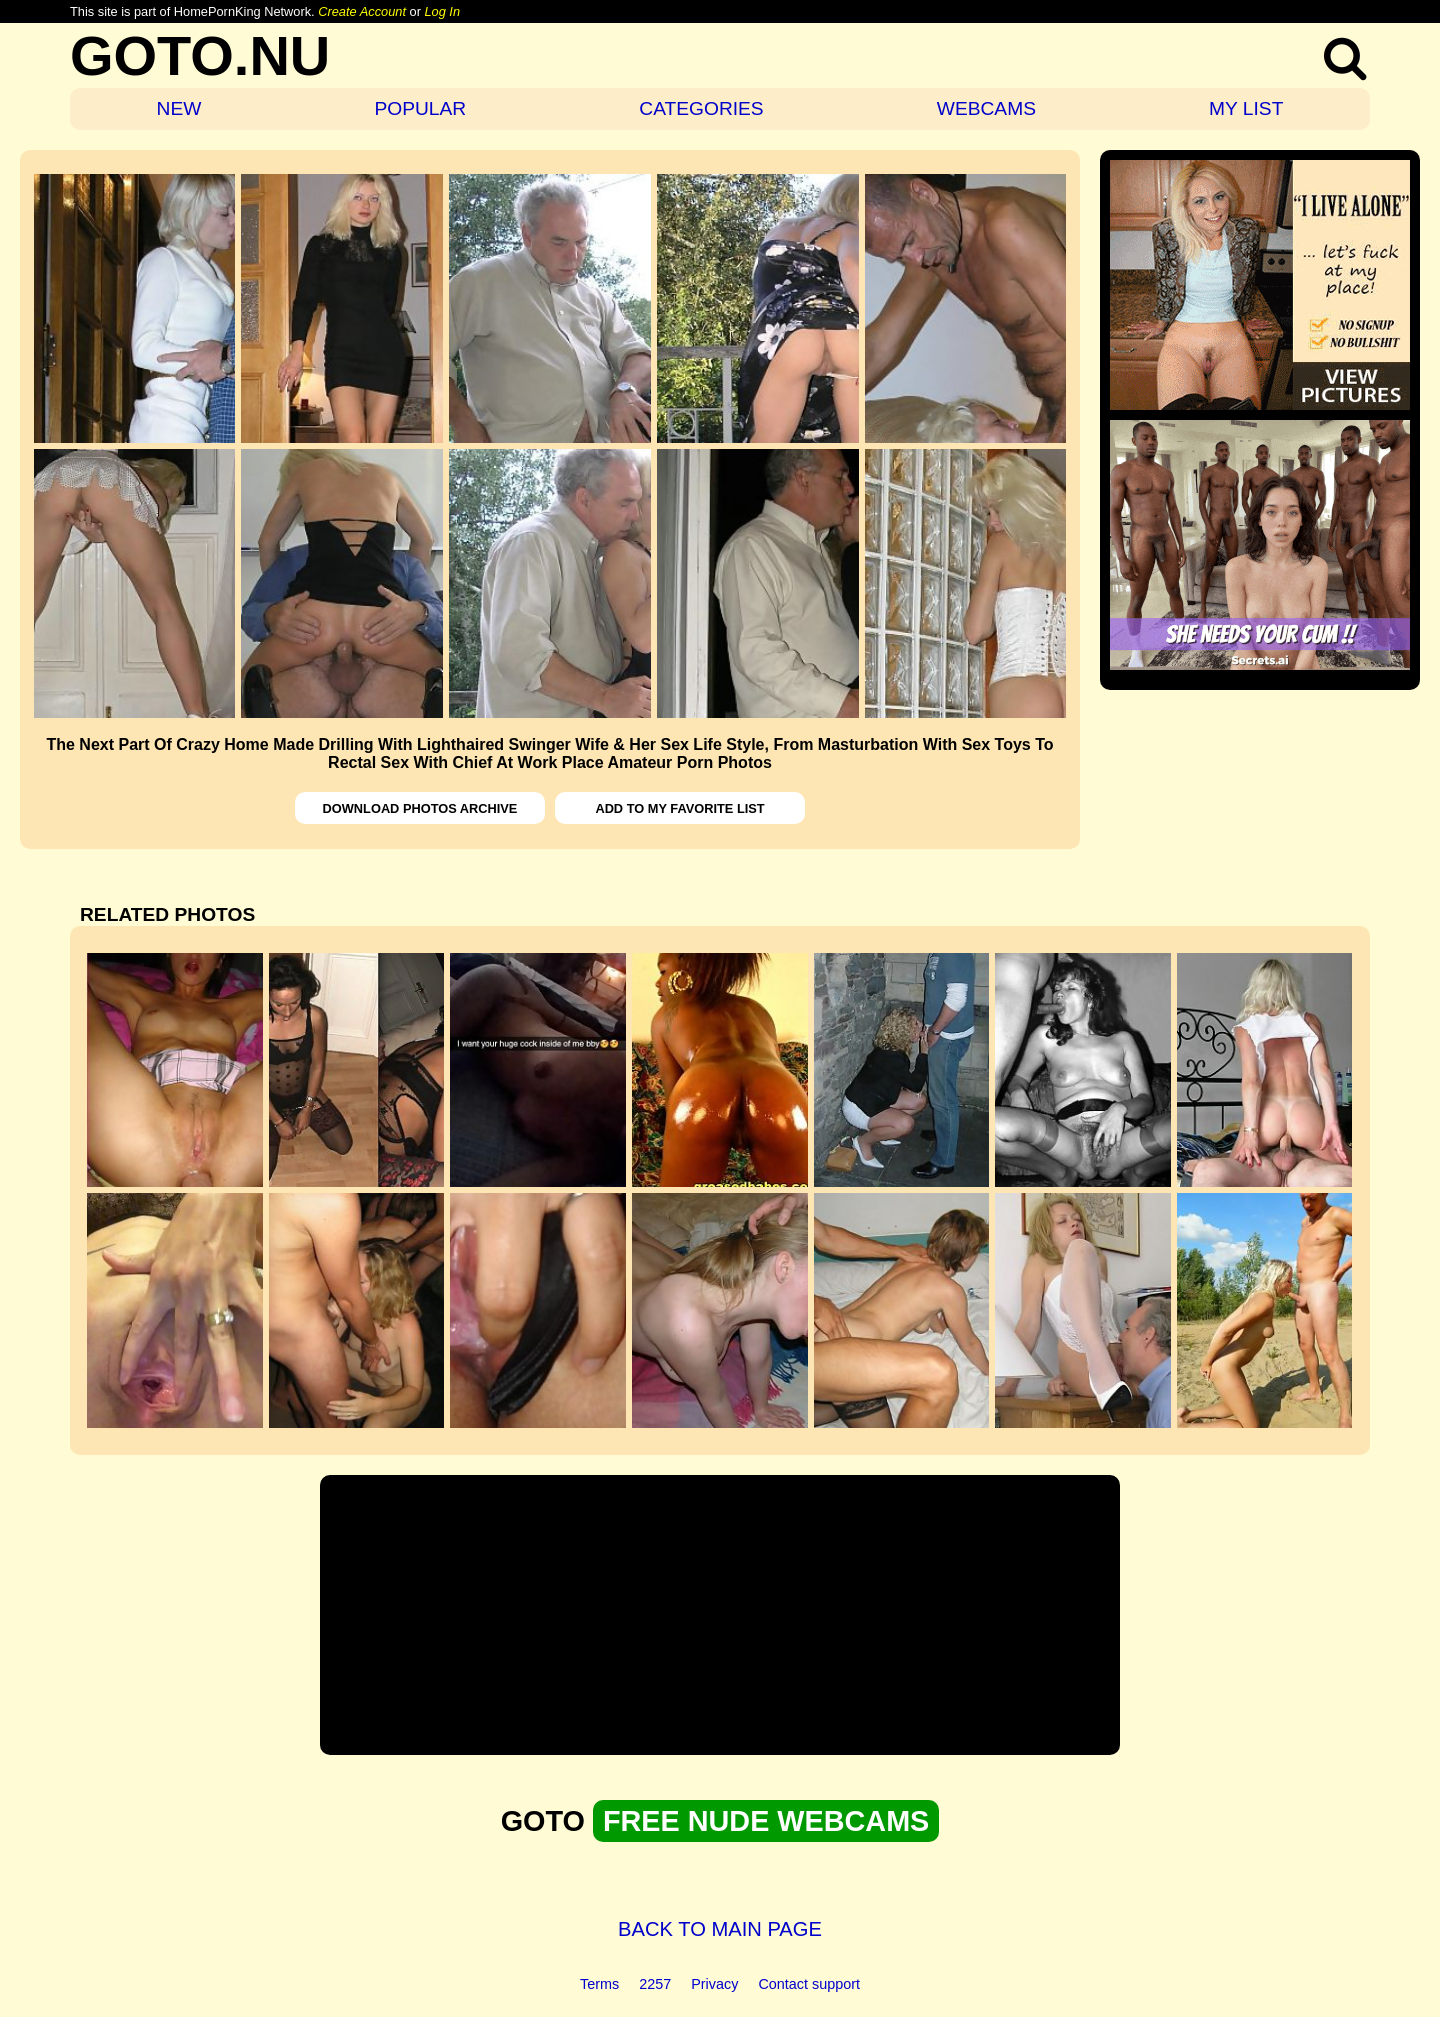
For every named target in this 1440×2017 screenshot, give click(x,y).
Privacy (714, 1984)
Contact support (809, 1984)
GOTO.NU (200, 55)
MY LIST (1246, 108)
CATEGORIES (701, 108)
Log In (442, 11)
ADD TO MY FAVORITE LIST (679, 808)
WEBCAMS (986, 108)
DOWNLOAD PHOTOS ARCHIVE (420, 808)
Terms (599, 1984)
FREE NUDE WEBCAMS (766, 1821)
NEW (179, 108)
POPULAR (420, 108)
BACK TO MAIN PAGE (720, 1929)
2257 (655, 1984)
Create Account (362, 11)
